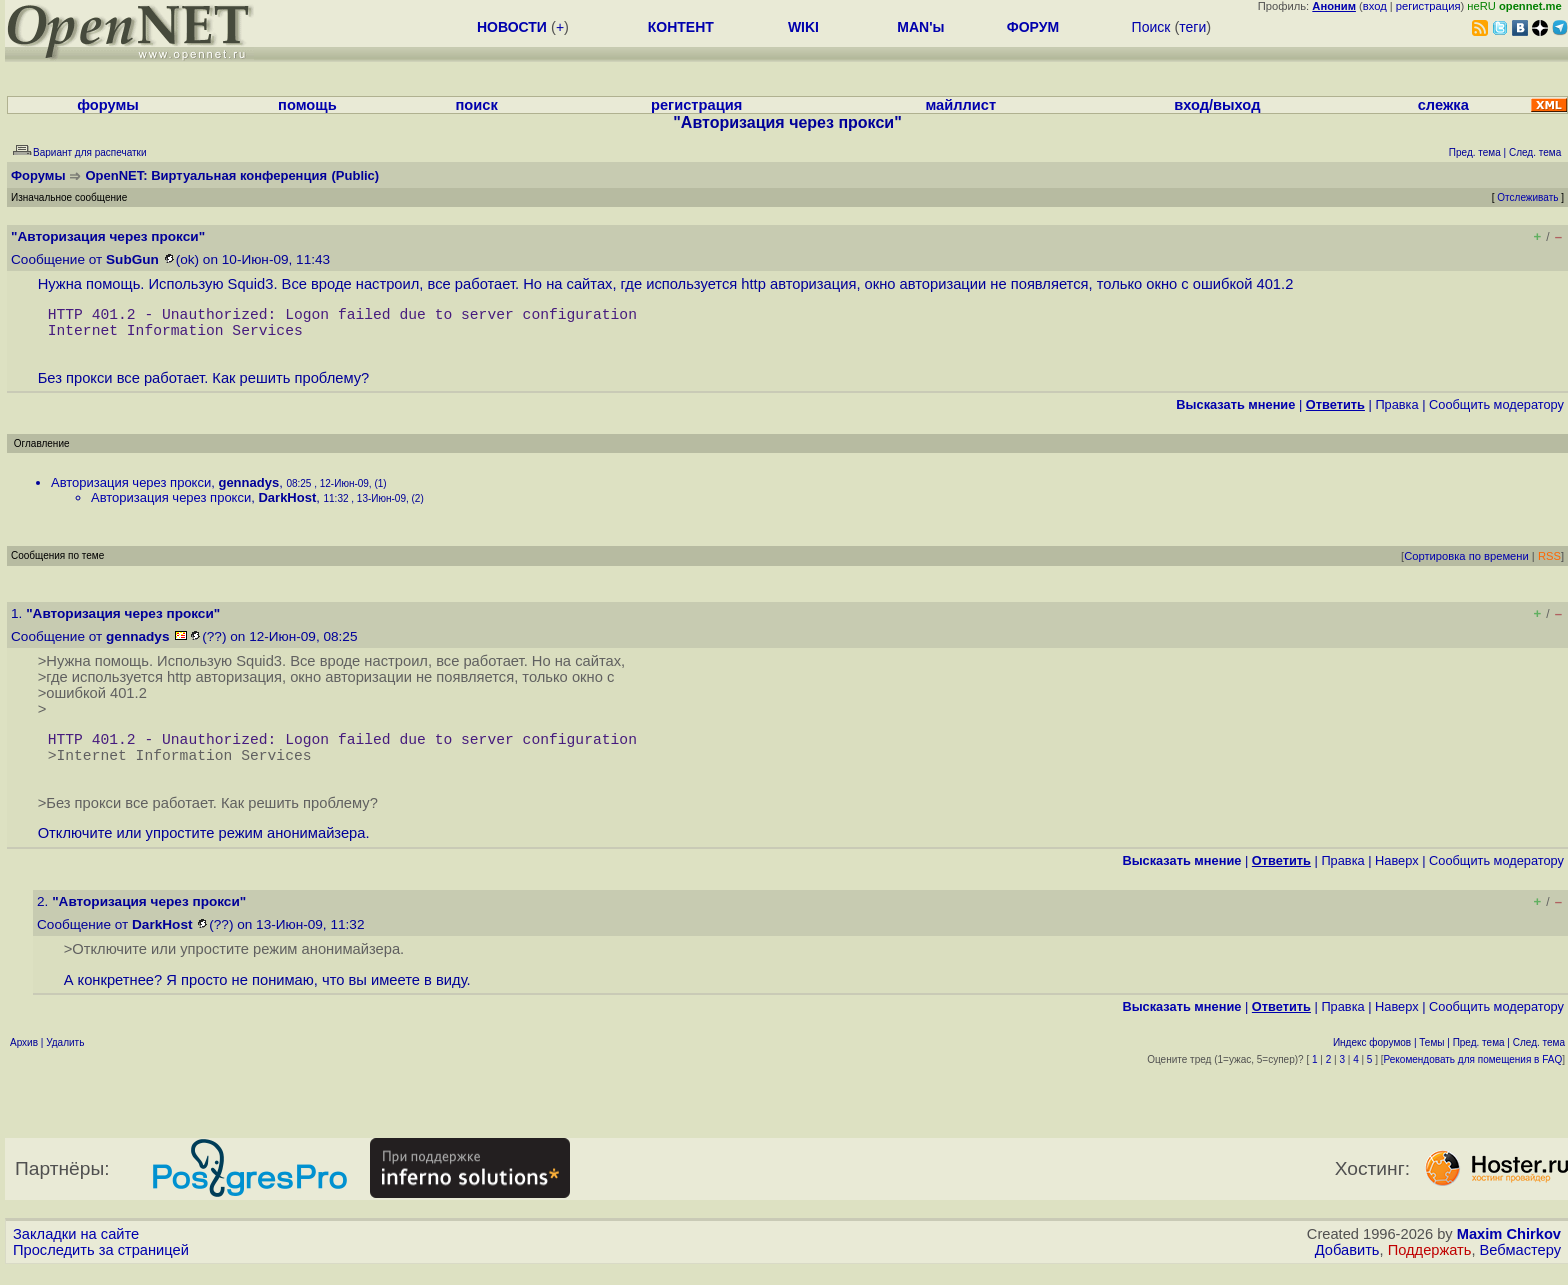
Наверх (1397, 876)
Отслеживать (1527, 197)
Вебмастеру (1520, 1266)
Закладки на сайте (76, 1250)
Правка (1396, 412)
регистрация (1428, 6)
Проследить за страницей (101, 1266)
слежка (1443, 105)
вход (1375, 6)
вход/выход (1217, 105)
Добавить (1347, 1266)
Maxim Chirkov (1509, 1250)
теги (1192, 27)
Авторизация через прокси (131, 490)
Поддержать (1430, 1266)
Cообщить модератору (1496, 412)
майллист (960, 105)
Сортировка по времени (1466, 564)
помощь (307, 105)
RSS (1549, 564)
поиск (477, 105)
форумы (108, 105)
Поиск (1151, 27)
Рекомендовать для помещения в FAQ (1473, 1075)
